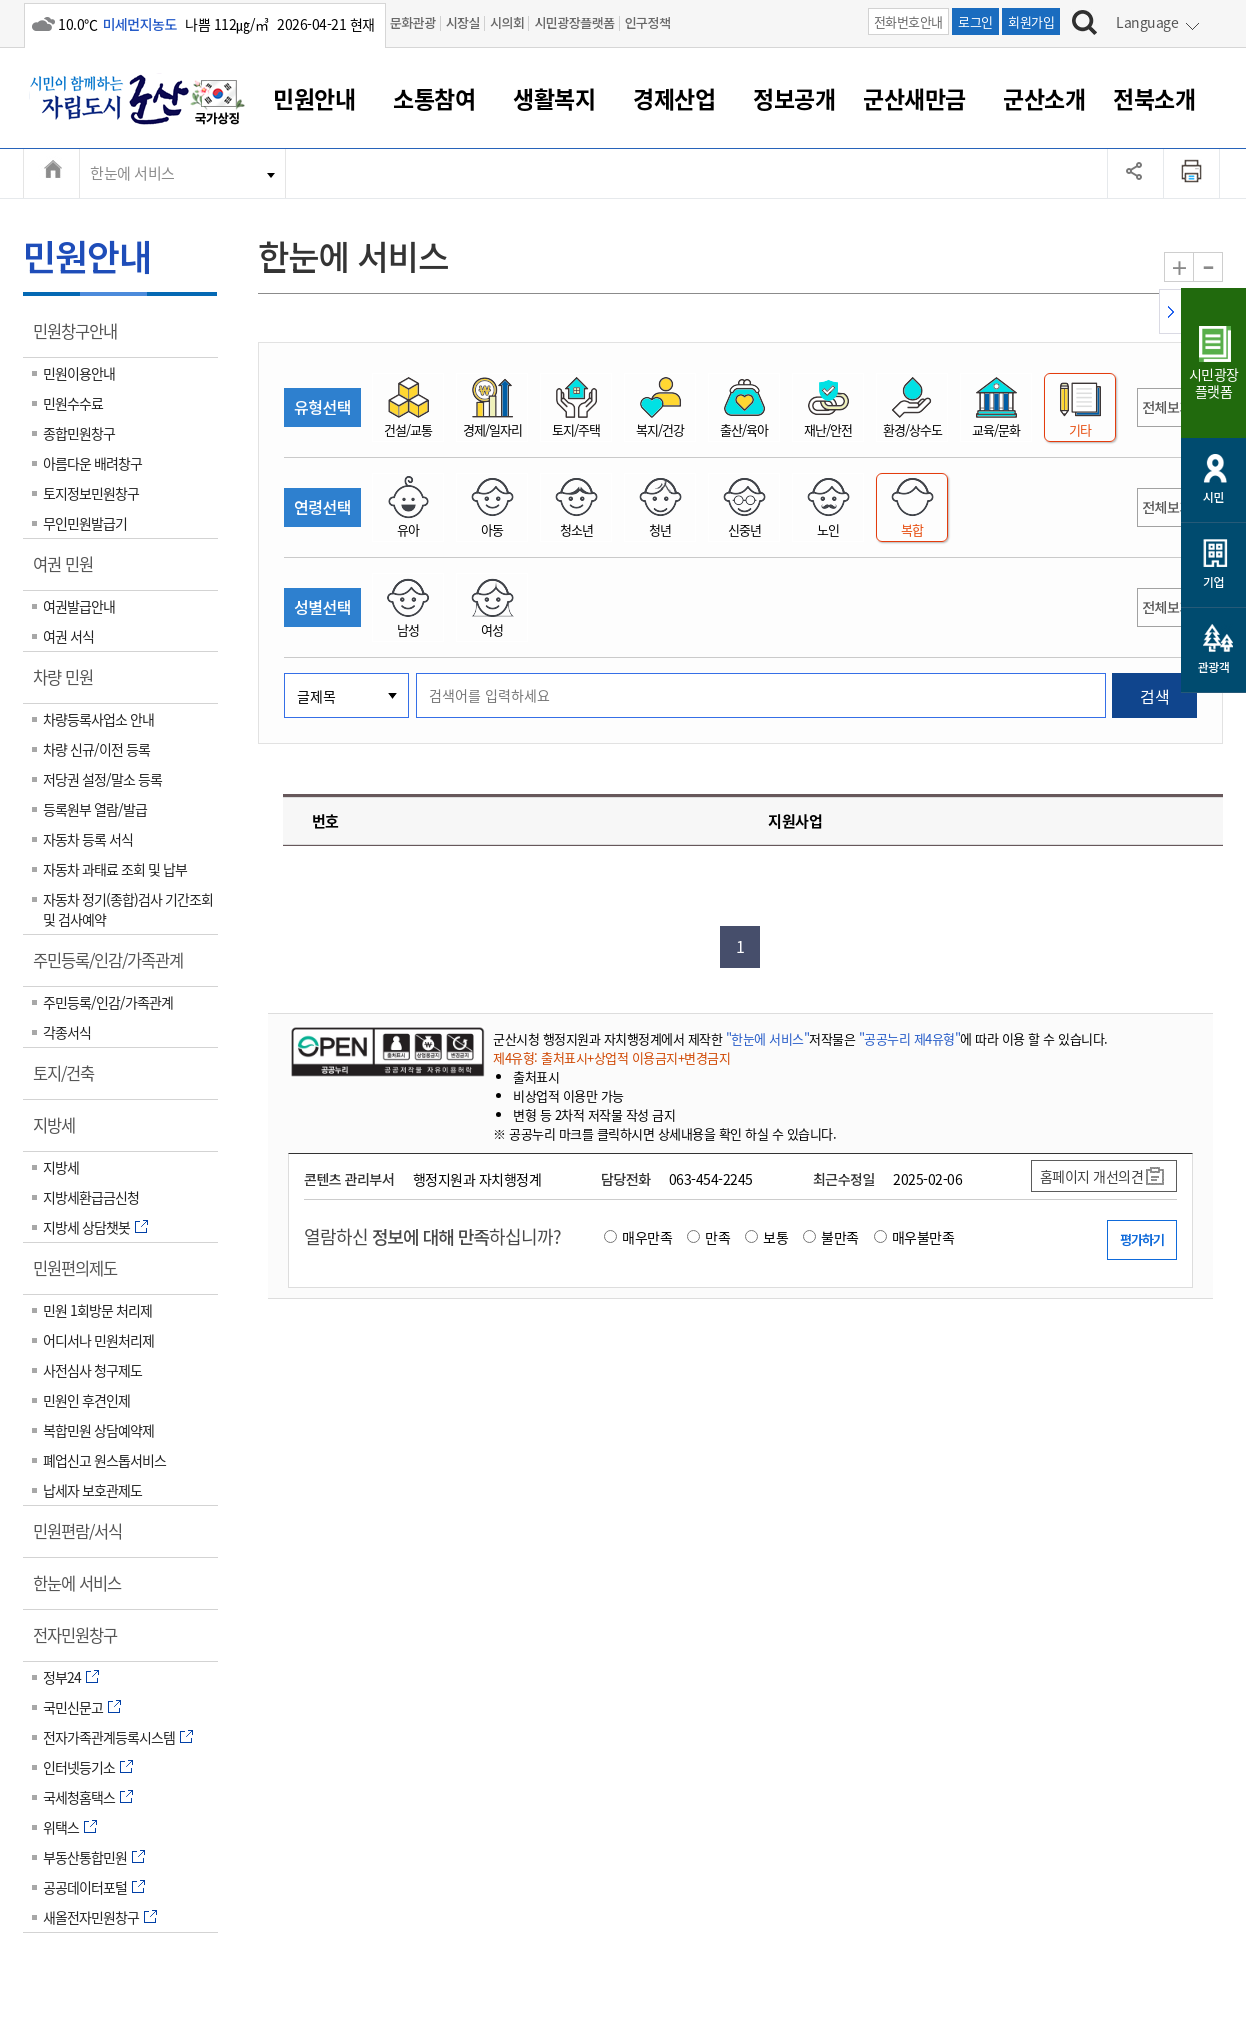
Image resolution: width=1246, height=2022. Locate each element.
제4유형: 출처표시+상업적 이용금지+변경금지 (611, 1057)
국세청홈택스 (79, 1797)
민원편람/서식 (84, 1538)
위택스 (61, 1827)
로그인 (975, 21)
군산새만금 (914, 98)
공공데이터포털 (85, 1887)
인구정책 (648, 22)
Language (1147, 22)
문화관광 (413, 22)
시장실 (463, 22)
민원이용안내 (79, 373)
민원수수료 (73, 403)
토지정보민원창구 (91, 493)
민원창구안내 (81, 338)
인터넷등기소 (79, 1767)
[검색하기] (1084, 25)
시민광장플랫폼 (574, 22)
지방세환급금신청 (91, 1197)
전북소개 (1154, 98)
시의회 (507, 22)
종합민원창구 (79, 433)
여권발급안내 (79, 606)
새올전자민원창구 (91, 1917)
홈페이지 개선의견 (1092, 1176)
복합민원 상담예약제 (98, 1430)
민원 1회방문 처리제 (97, 1310)
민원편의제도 (81, 1275)
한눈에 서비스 (132, 173)
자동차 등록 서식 (88, 839)
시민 (1213, 496)
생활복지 (554, 98)
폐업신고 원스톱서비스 (104, 1460)
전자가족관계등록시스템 (109, 1737)
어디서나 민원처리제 (98, 1340)
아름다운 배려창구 (92, 463)
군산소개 (1044, 98)
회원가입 (1031, 21)
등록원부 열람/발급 (95, 809)
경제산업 (674, 98)
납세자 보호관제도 (92, 1490)
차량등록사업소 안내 (98, 719)
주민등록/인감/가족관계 (114, 967)
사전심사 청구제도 (92, 1370)
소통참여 (434, 98)
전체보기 (1167, 407)
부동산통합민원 (85, 1857)
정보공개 (794, 98)
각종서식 (67, 1032)
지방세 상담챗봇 (86, 1227)
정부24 (62, 1677)
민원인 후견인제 (86, 1400)
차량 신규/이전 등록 (96, 749)
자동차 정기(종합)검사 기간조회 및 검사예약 (128, 909)
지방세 (60, 1132)
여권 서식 (68, 636)
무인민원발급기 (85, 523)
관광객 (1214, 666)
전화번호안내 (908, 21)
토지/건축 (70, 1080)
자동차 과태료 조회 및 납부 (115, 869)
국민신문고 (73, 1707)
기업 (1213, 581)
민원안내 (314, 98)
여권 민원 (69, 571)
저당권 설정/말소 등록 (102, 779)
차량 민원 (69, 684)
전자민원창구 (81, 1642)
